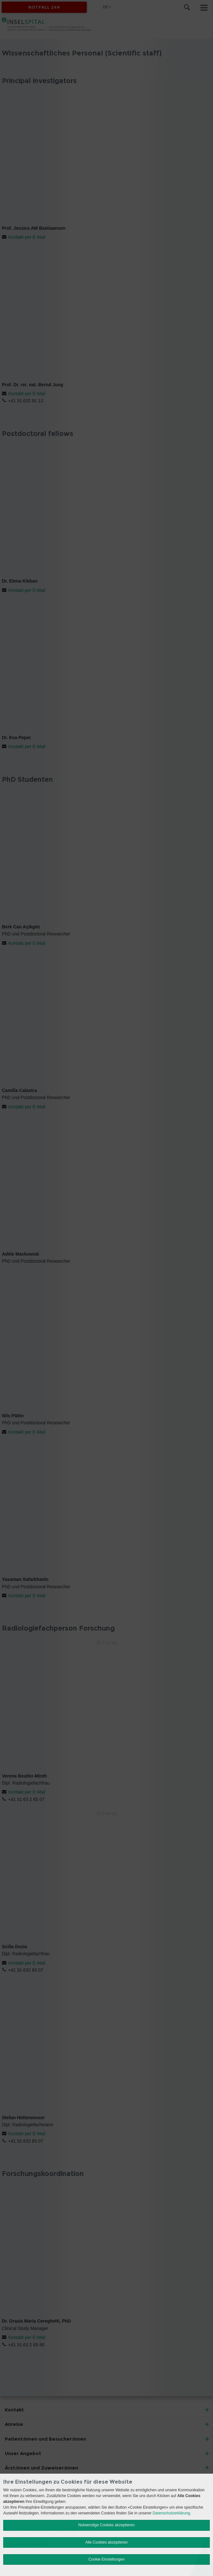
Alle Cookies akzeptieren (106, 2542)
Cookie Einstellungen (106, 2559)
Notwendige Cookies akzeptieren (106, 2525)
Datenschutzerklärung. (172, 2513)
